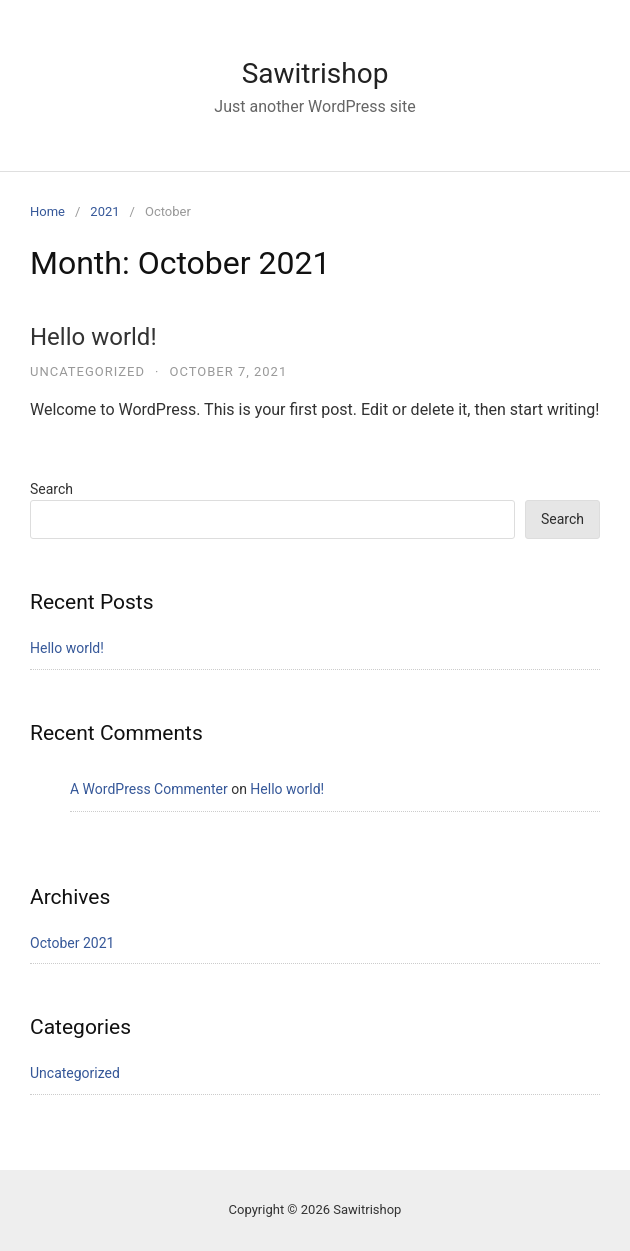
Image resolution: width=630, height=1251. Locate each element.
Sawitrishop (315, 73)
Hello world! (93, 337)
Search (51, 489)
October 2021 (72, 943)
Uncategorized (87, 371)
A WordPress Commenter (149, 789)
